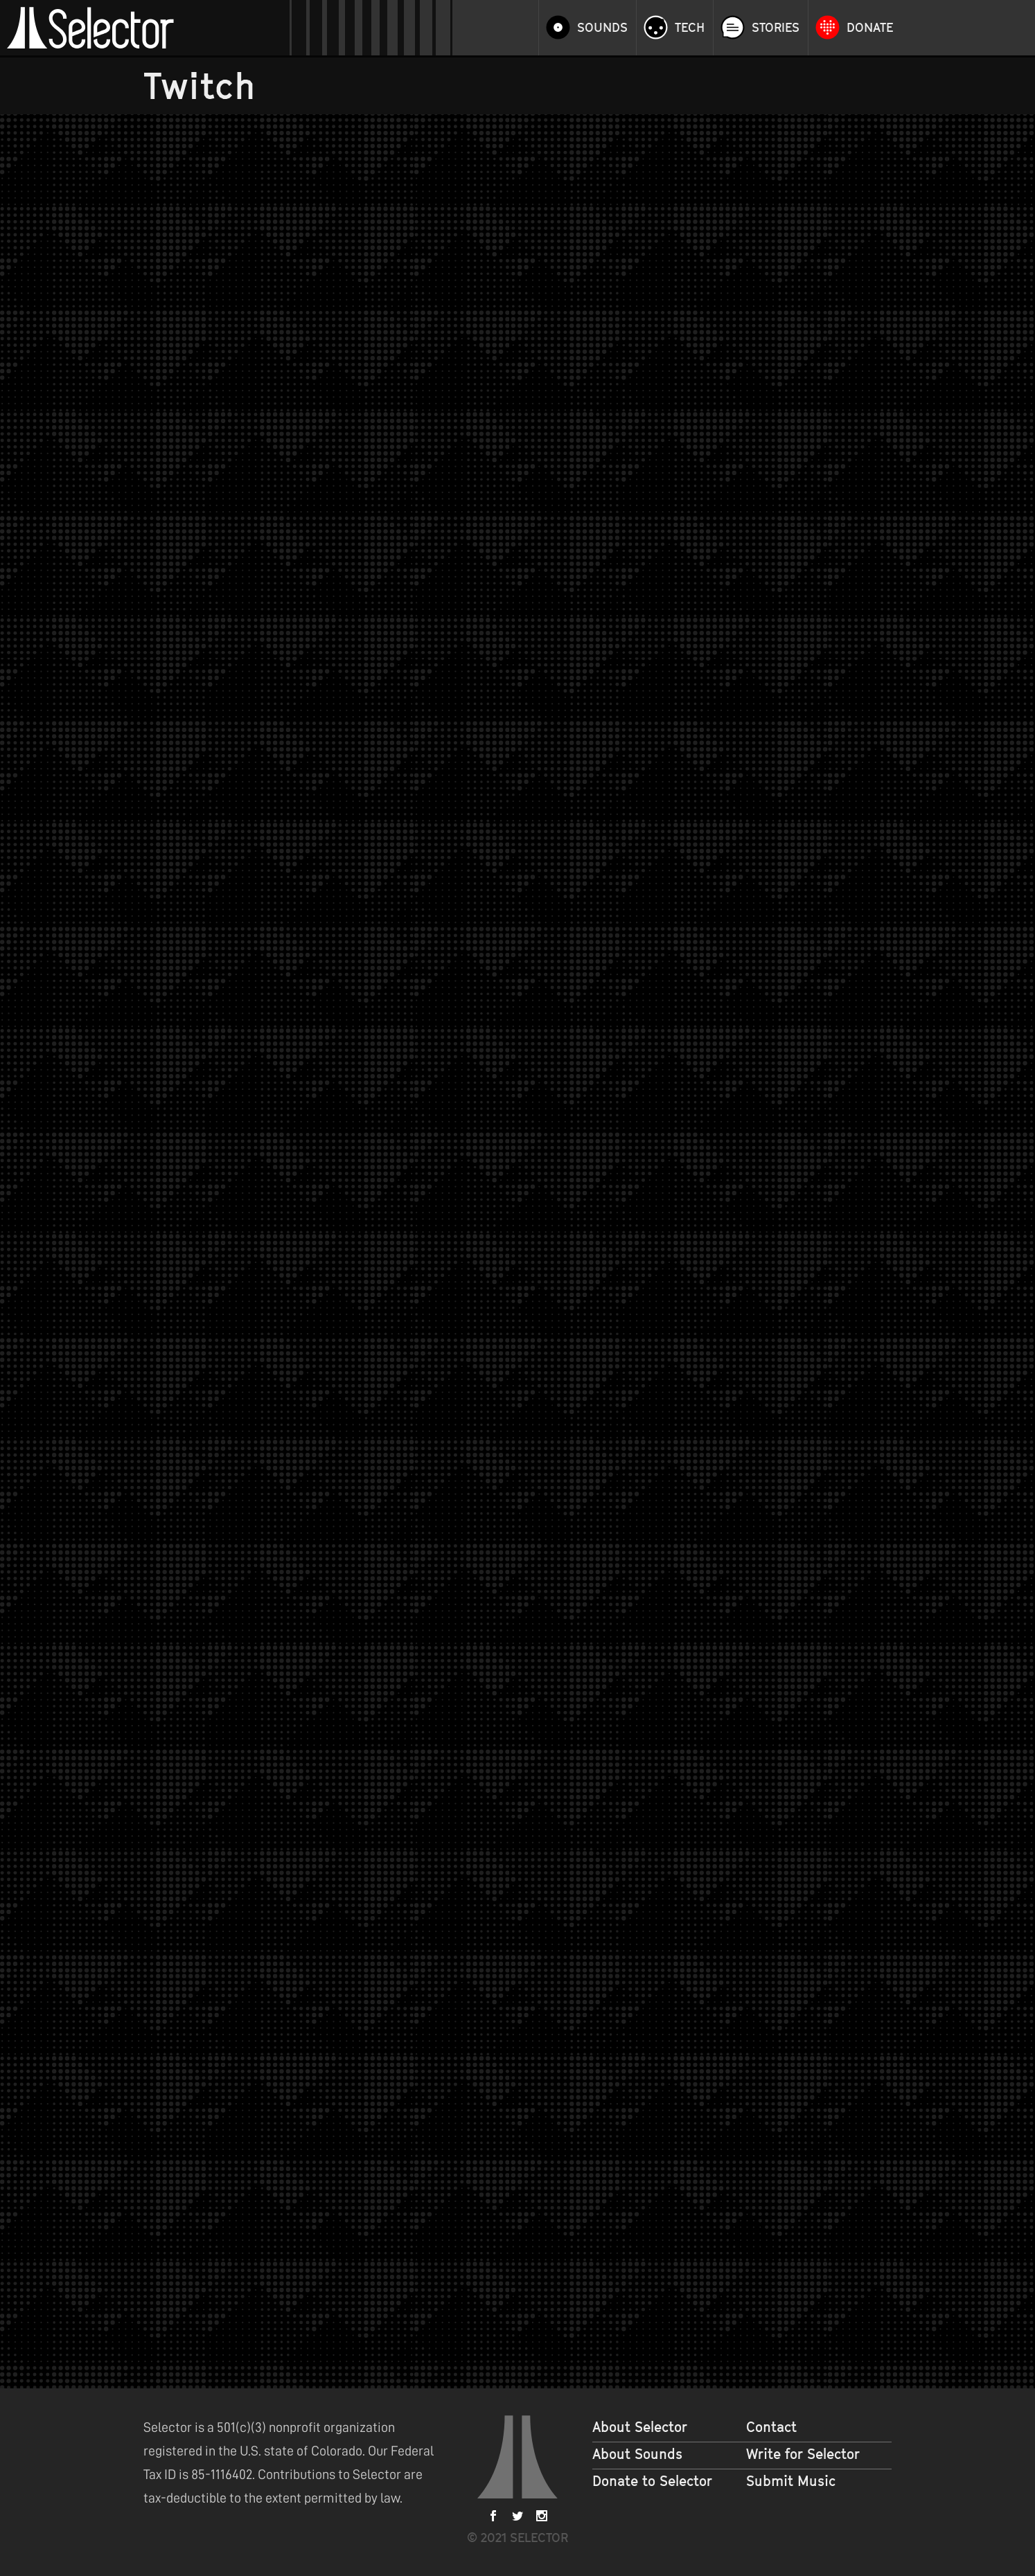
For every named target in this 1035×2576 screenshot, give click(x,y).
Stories (775, 28)
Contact (771, 2427)
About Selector (639, 2427)
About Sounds (637, 2454)
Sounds (602, 28)
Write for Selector (803, 2454)
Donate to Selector (652, 2481)
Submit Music (790, 2481)
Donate (870, 28)
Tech (690, 28)
